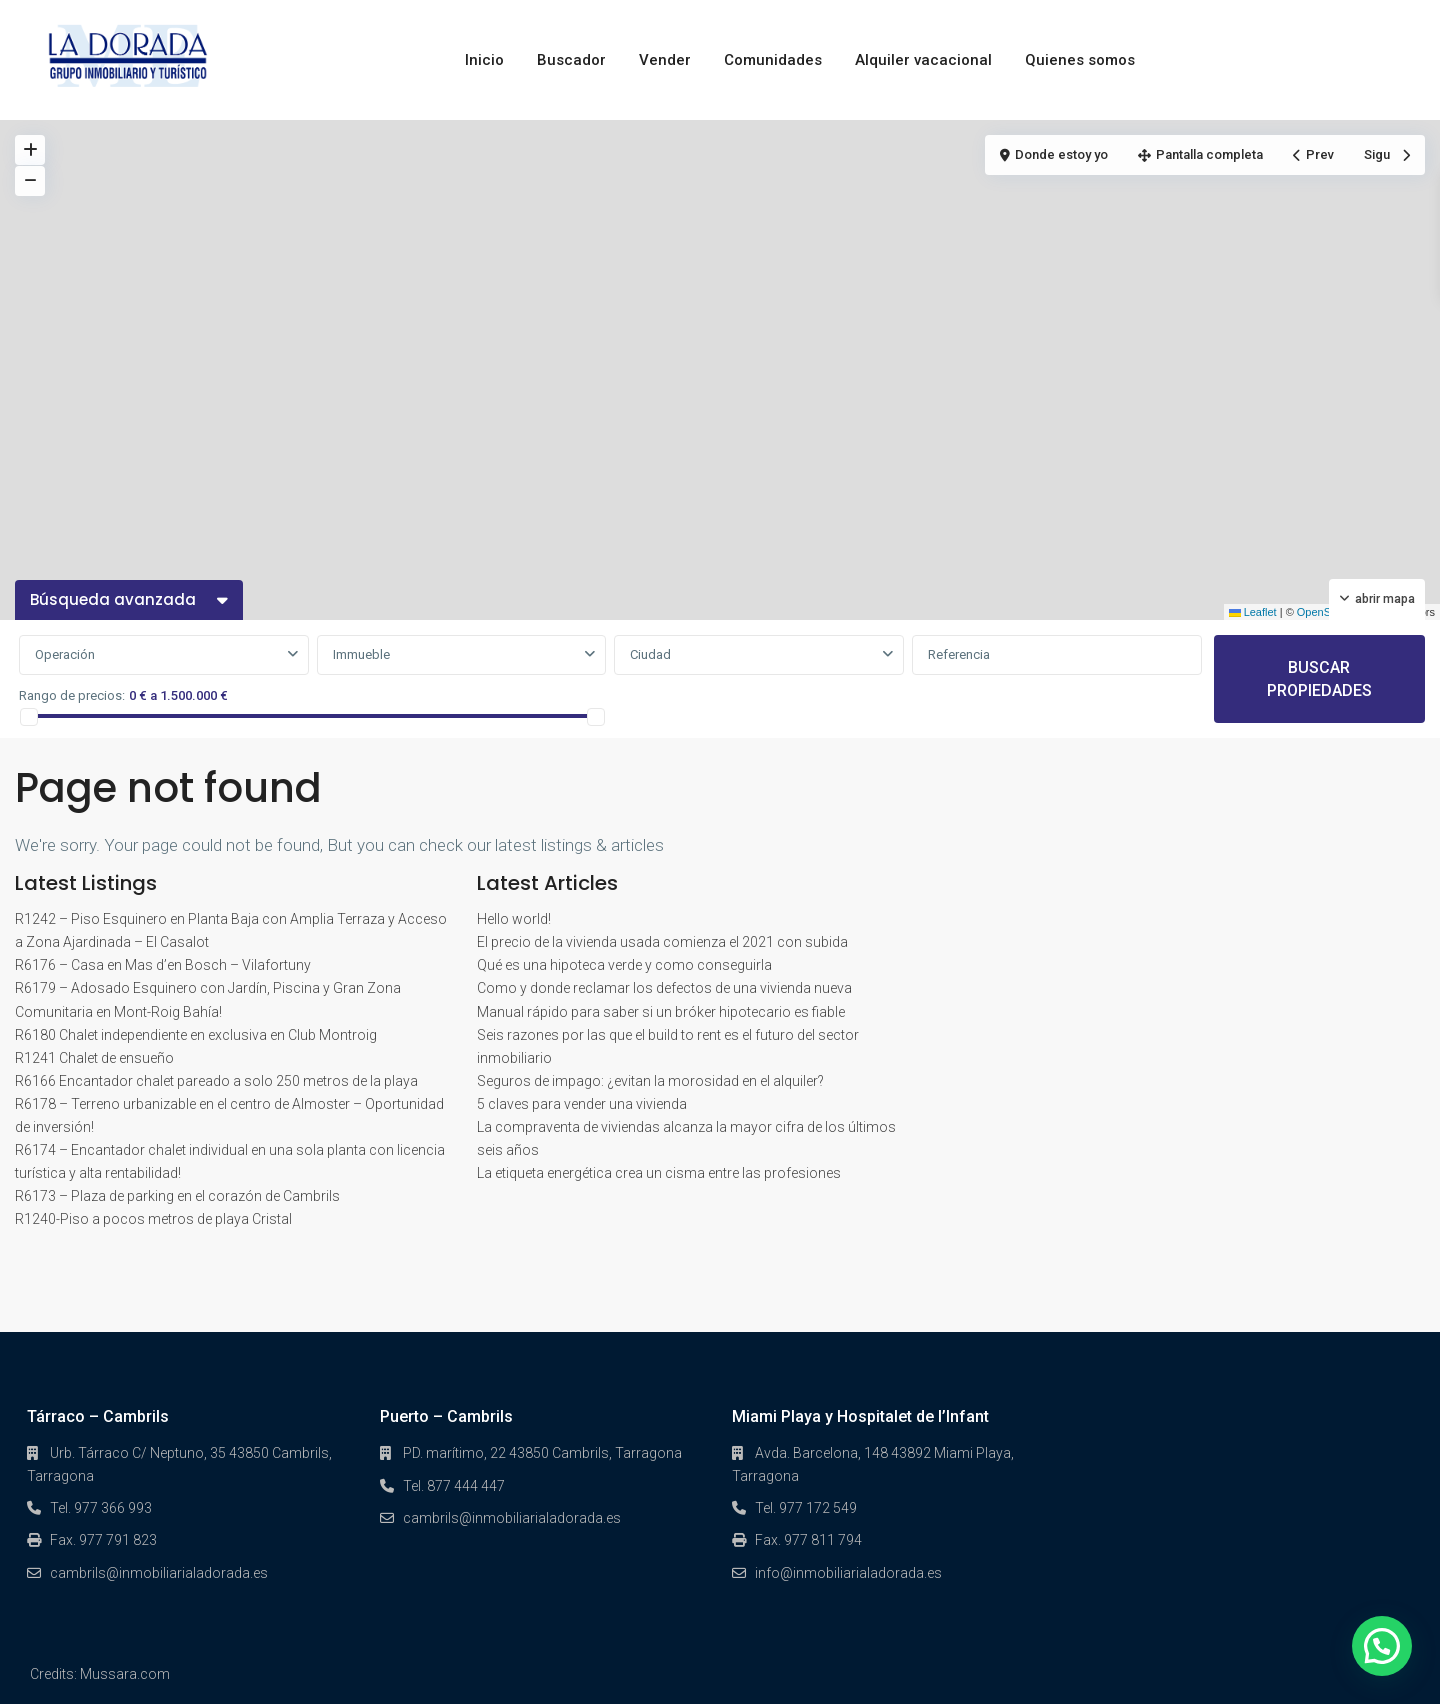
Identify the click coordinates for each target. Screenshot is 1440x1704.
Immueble (361, 654)
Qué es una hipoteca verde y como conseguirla (624, 965)
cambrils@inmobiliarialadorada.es (159, 1573)
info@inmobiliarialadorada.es (848, 1573)
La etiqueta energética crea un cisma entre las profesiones (659, 1173)
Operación (65, 654)
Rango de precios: (72, 695)
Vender (665, 60)
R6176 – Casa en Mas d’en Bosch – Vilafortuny (163, 965)
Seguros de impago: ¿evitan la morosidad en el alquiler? (650, 1081)
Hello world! (514, 919)
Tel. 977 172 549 (806, 1508)
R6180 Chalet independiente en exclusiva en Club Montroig (196, 1035)
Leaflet (1253, 612)
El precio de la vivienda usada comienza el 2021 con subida (662, 942)
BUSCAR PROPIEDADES (1319, 679)
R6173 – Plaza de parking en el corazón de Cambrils (177, 1196)
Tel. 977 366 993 (101, 1508)
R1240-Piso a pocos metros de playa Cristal (153, 1219)
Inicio (484, 60)
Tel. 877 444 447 (454, 1486)
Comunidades (773, 60)
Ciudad (650, 654)
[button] (1382, 1646)
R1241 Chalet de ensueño (94, 1058)
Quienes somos (1080, 60)
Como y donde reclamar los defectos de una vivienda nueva (664, 988)
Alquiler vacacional (923, 60)
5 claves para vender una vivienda (582, 1104)
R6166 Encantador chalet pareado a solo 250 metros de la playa (216, 1081)
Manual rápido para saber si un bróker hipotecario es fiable (661, 1012)
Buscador (571, 60)
